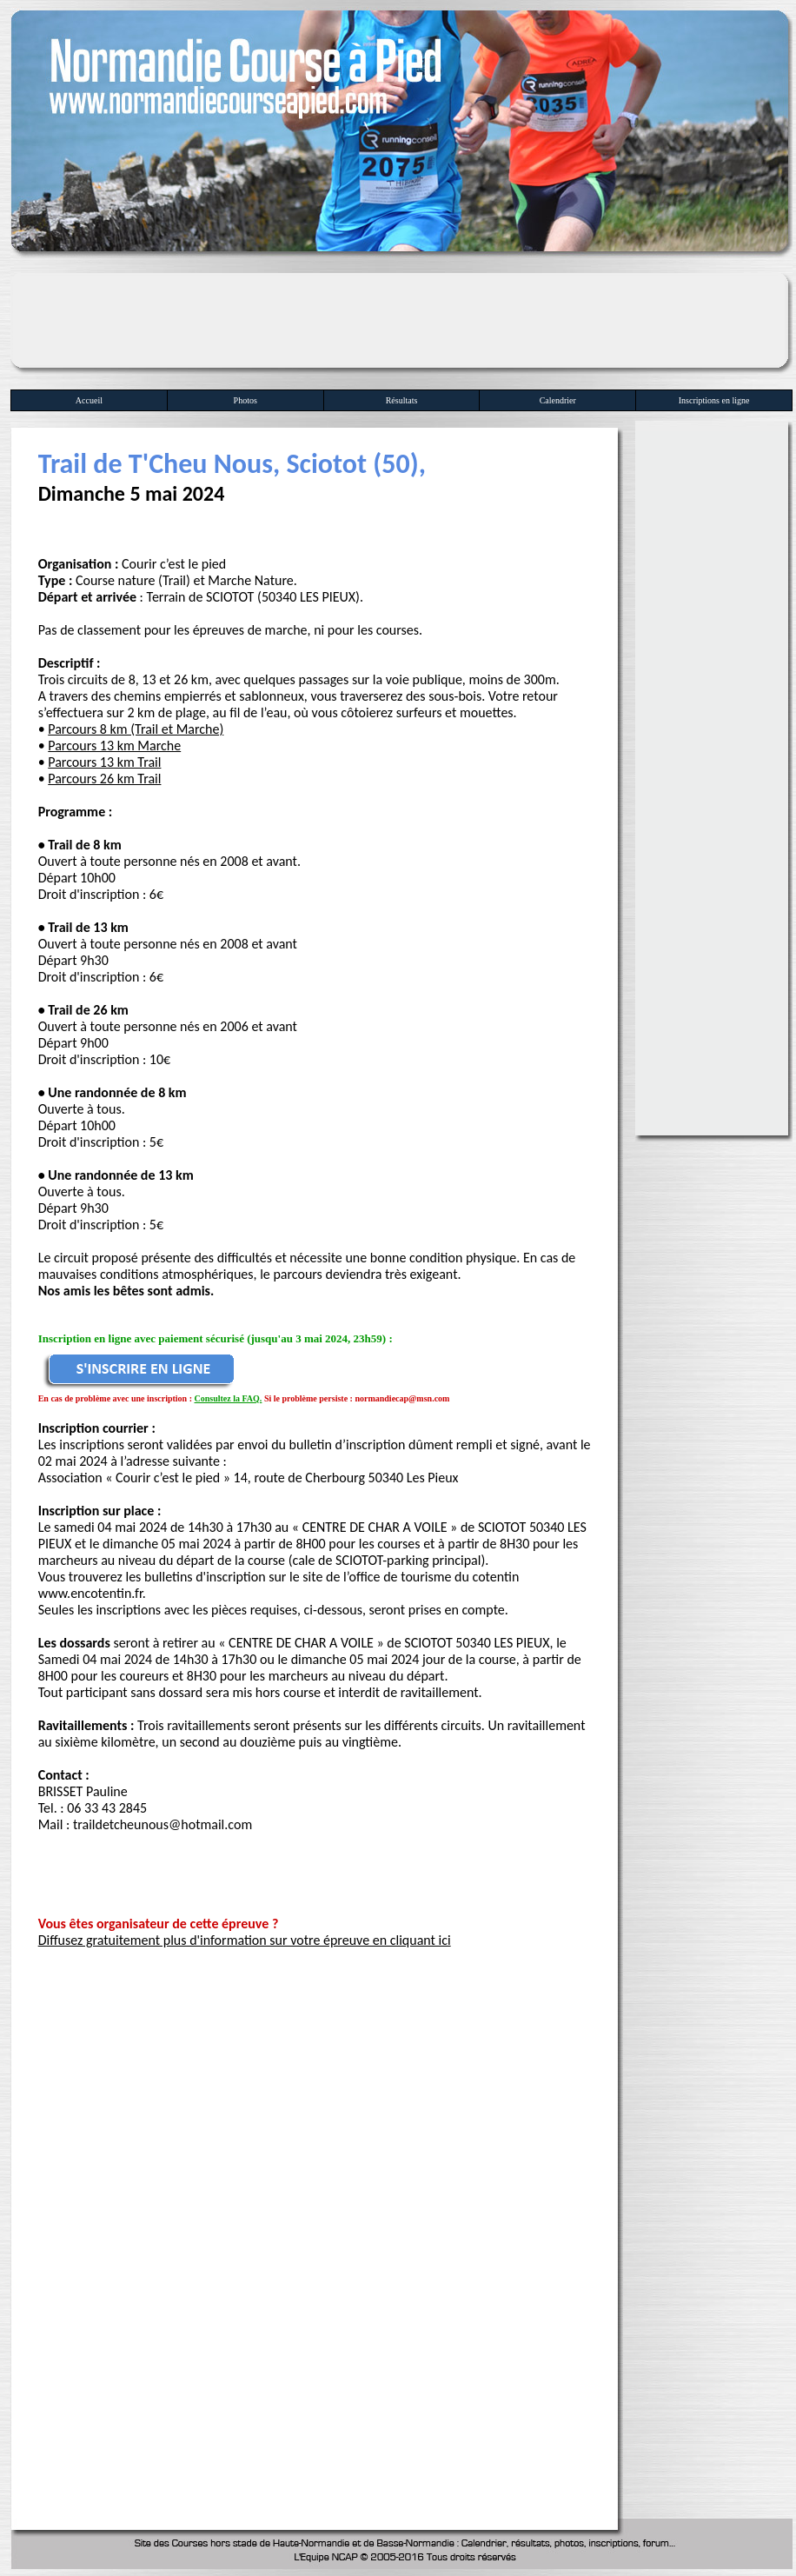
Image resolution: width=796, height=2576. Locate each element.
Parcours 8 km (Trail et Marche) (135, 729)
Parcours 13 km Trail (104, 762)
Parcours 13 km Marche (114, 745)
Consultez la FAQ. (228, 1398)
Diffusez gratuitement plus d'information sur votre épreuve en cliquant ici (244, 1940)
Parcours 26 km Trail (104, 778)
